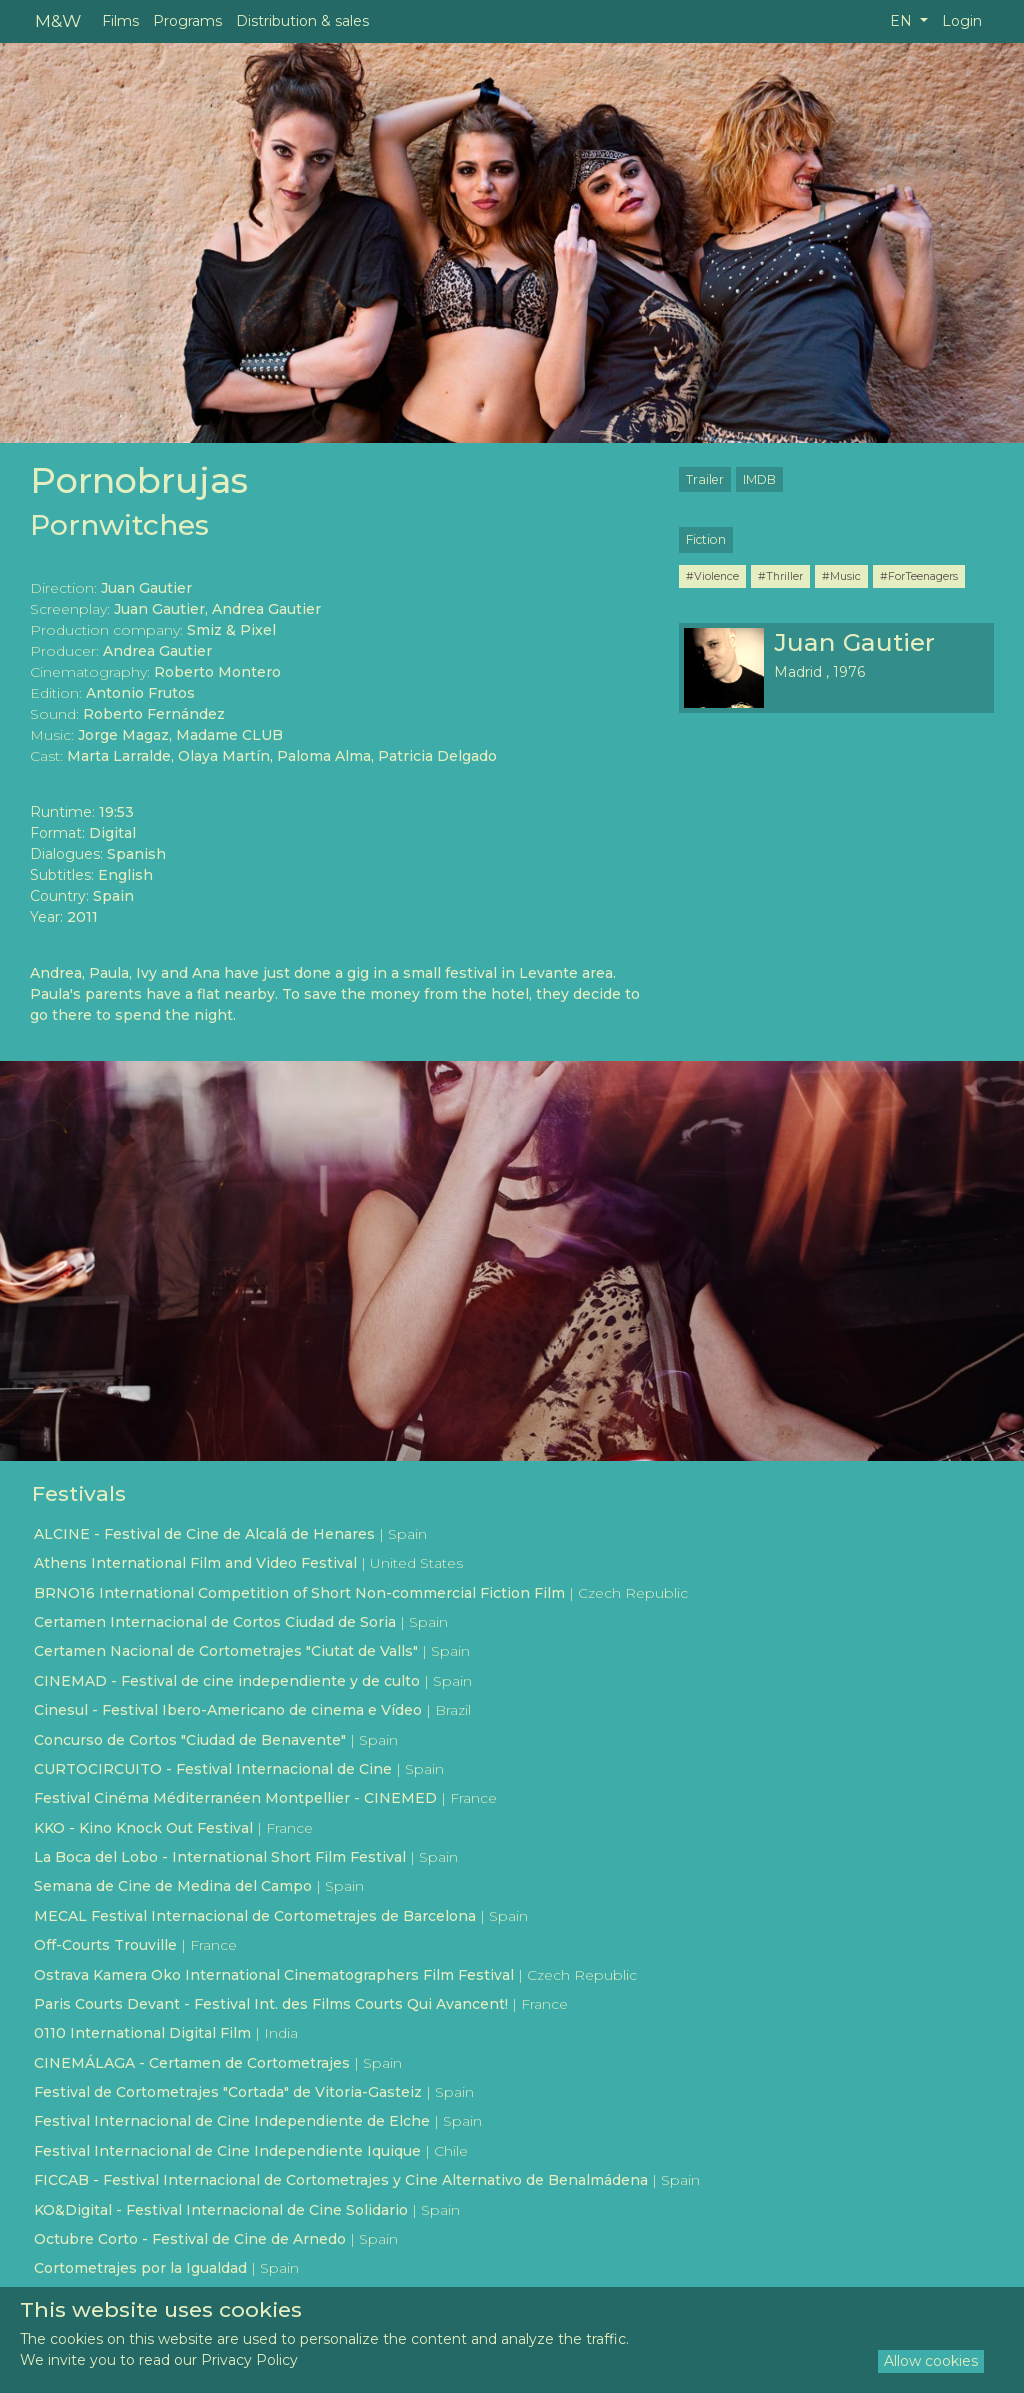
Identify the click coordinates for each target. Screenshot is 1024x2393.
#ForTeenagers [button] (919, 576)
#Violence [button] (712, 576)
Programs (187, 21)
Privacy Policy (249, 2360)
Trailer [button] (705, 479)
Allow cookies (931, 2361)
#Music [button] (841, 576)
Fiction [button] (706, 539)
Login (962, 21)
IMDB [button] (759, 479)
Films (120, 21)
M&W (58, 20)
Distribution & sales (302, 21)
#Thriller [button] (780, 576)
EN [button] (903, 21)
